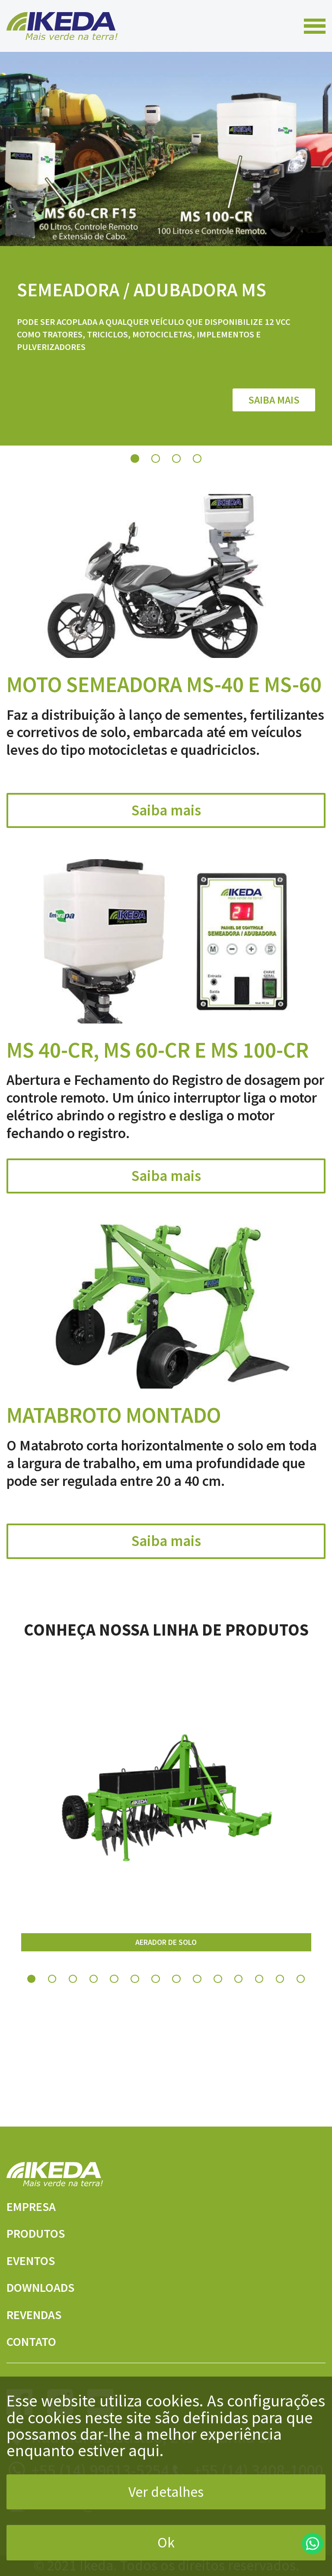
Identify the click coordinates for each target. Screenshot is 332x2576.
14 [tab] (301, 1993)
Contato (40, 2339)
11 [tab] (238, 1993)
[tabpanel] (166, 255)
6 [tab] (135, 1993)
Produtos (46, 2231)
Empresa (40, 2204)
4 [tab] (197, 472)
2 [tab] (155, 472)
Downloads (53, 2285)
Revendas (44, 2313)
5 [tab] (114, 1993)
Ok (166, 2542)
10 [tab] (218, 1993)
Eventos (39, 2259)
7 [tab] (155, 1993)
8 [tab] (176, 1993)
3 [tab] (176, 472)
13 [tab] (280, 1993)
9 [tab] (197, 1993)
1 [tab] (135, 472)
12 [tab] (259, 1993)
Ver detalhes (166, 2492)
